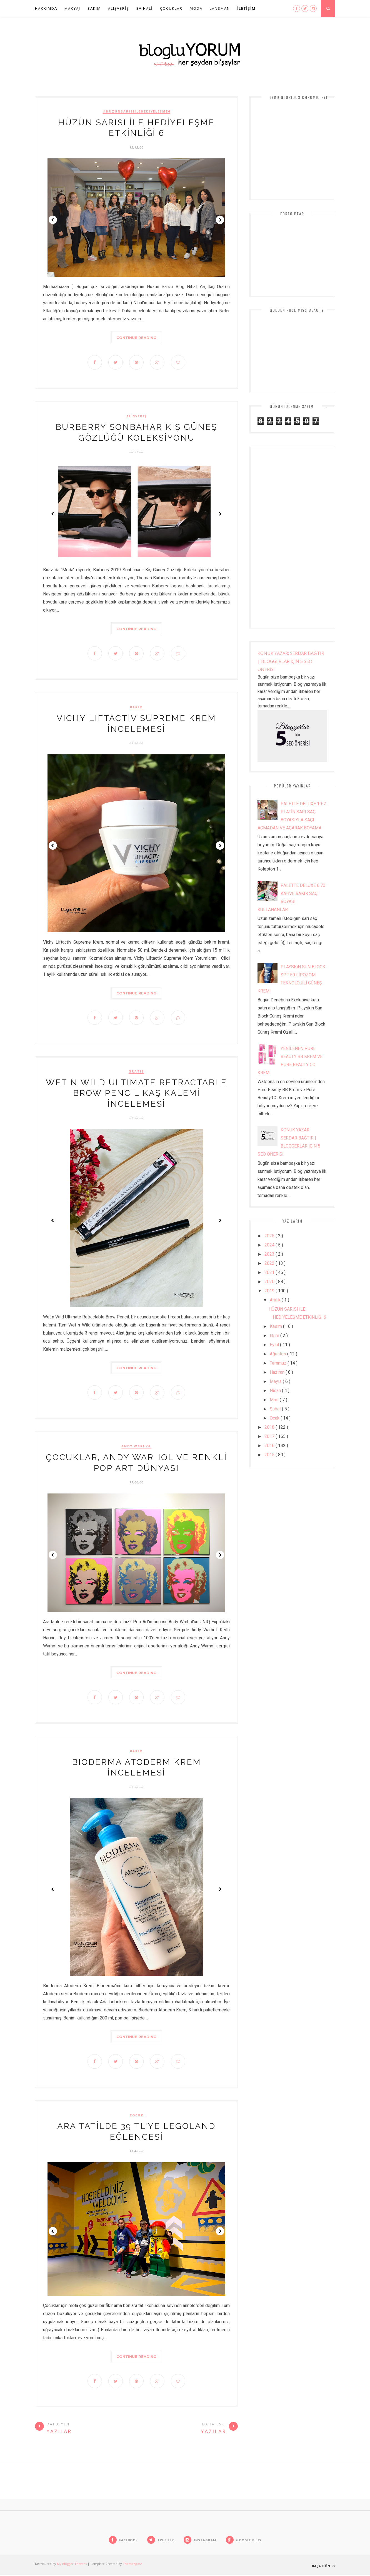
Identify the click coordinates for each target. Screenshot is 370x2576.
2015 (270, 1454)
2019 (270, 1290)
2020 (270, 1281)
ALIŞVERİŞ (118, 8)
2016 (270, 1445)
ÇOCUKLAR (171, 8)
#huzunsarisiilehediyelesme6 (136, 111)
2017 (270, 1436)
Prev (53, 220)
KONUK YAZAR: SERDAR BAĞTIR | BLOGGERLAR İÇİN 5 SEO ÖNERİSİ (291, 661)
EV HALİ (144, 8)
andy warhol (136, 1447)
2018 (270, 1427)
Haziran (278, 1372)
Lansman (220, 8)
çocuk (136, 2116)
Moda (196, 8)
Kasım (276, 1326)
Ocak (275, 1418)
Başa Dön (323, 2567)
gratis (136, 1072)
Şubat (276, 1409)
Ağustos (278, 1353)
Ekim (275, 1335)
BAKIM (94, 8)
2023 (270, 1254)
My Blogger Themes (72, 2565)
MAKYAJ (72, 8)
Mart (275, 1399)
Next (220, 220)
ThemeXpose (132, 2565)
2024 (270, 1245)
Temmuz (279, 1363)
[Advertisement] (292, 537)
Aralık (276, 1300)
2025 (270, 1235)
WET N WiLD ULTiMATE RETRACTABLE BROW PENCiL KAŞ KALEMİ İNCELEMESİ (136, 1093)
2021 (270, 1272)
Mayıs (276, 1381)
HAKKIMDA (46, 8)
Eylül (275, 1344)
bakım (136, 708)
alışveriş (136, 416)
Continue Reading (136, 337)
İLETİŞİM (246, 8)
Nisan (276, 1390)
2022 (270, 1263)
